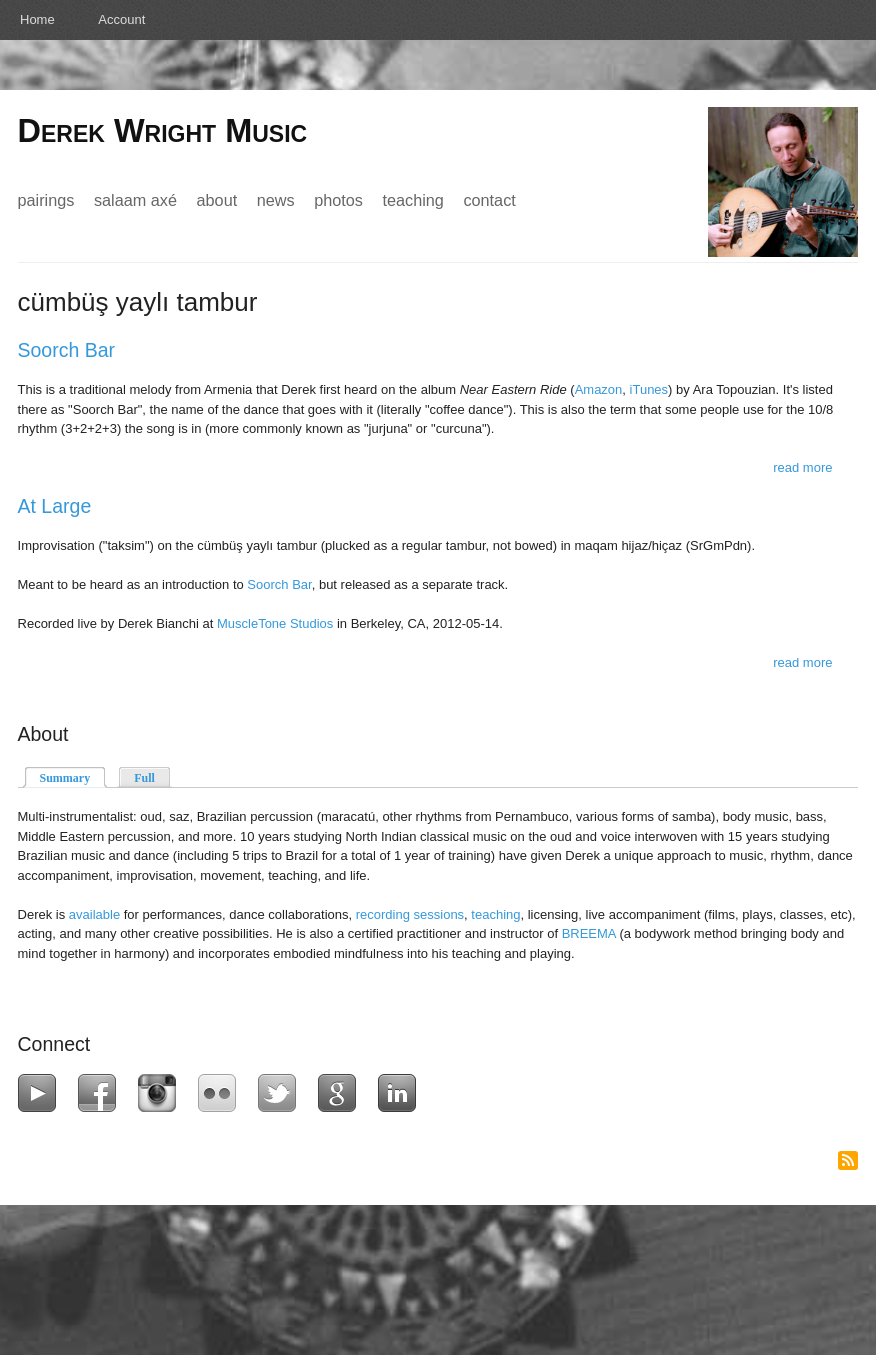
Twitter (281, 1093)
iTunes (649, 389)
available (94, 914)
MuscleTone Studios (275, 623)
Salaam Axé (135, 200)
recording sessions (410, 914)
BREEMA (589, 933)
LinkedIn (401, 1093)
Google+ (341, 1093)
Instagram (161, 1093)
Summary (74, 776)
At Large (55, 506)
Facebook (101, 1093)
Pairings (46, 200)
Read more (802, 467)
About (217, 200)
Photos (338, 200)
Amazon (599, 389)
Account (121, 19)
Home (37, 19)
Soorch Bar (67, 350)
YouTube (41, 1093)
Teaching (412, 200)
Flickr (221, 1093)
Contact (489, 200)
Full (144, 778)
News (276, 200)
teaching (495, 914)
